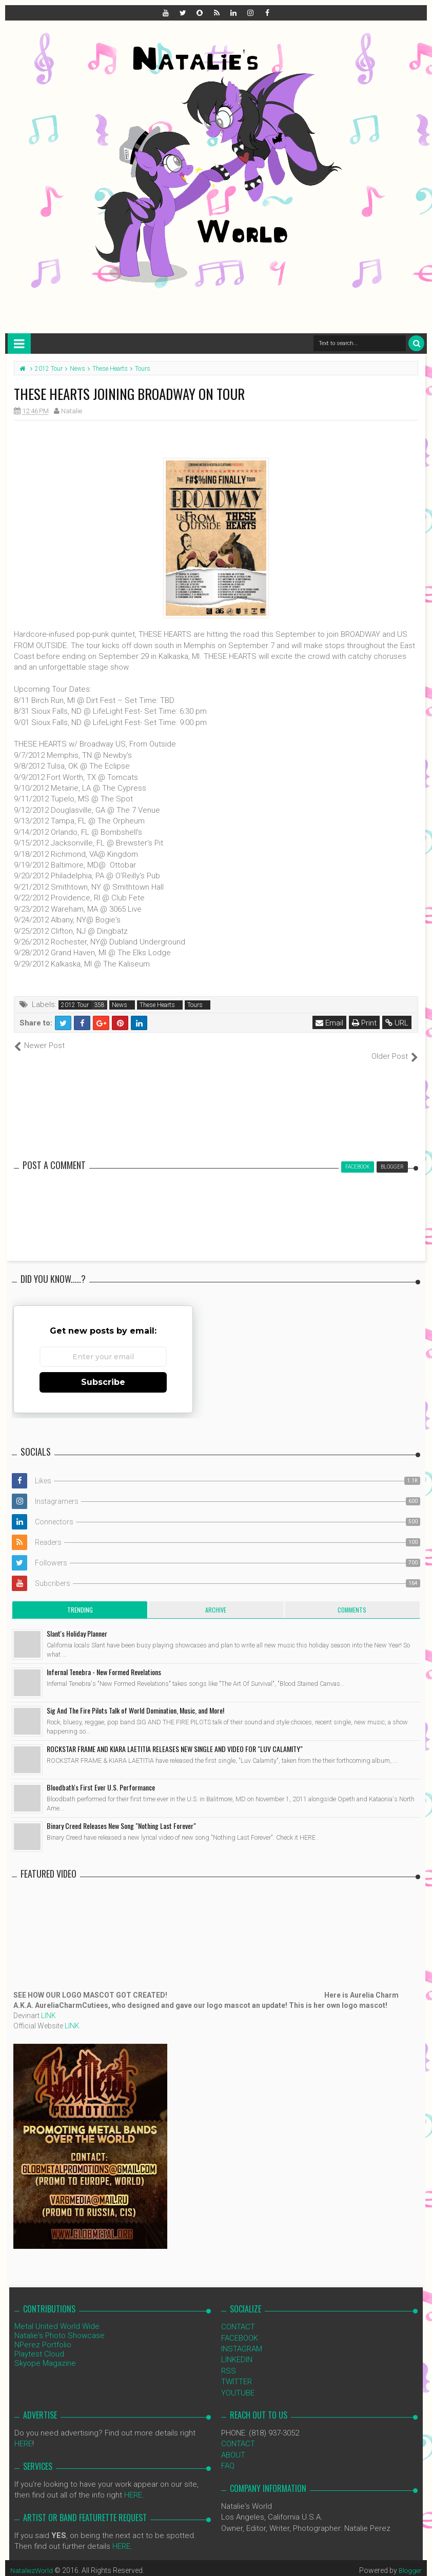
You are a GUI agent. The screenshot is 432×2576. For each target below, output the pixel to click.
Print (365, 1023)
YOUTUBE (237, 2381)
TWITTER (236, 2371)
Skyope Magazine (45, 2352)
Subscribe (103, 1371)
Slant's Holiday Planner (77, 1622)
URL (397, 1023)
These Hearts (157, 1005)
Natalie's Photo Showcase (59, 2324)
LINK (48, 2005)
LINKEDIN (236, 2348)
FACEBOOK (239, 2326)
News (119, 1005)
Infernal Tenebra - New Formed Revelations (104, 1661)
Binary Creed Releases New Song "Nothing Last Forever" (121, 1814)
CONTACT (238, 2316)
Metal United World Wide (57, 2315)
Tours (195, 1005)
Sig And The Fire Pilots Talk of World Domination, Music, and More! (135, 1699)
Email (330, 1023)
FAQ (227, 2455)
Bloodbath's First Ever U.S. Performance (101, 1776)
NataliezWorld (32, 2559)
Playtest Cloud (39, 2343)
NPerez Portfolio (42, 2334)
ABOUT (233, 2443)
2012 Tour (75, 1005)
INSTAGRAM (241, 2338)
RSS (228, 2359)
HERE (23, 2433)
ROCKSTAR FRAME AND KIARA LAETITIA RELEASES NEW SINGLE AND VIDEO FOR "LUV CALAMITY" (175, 1738)
